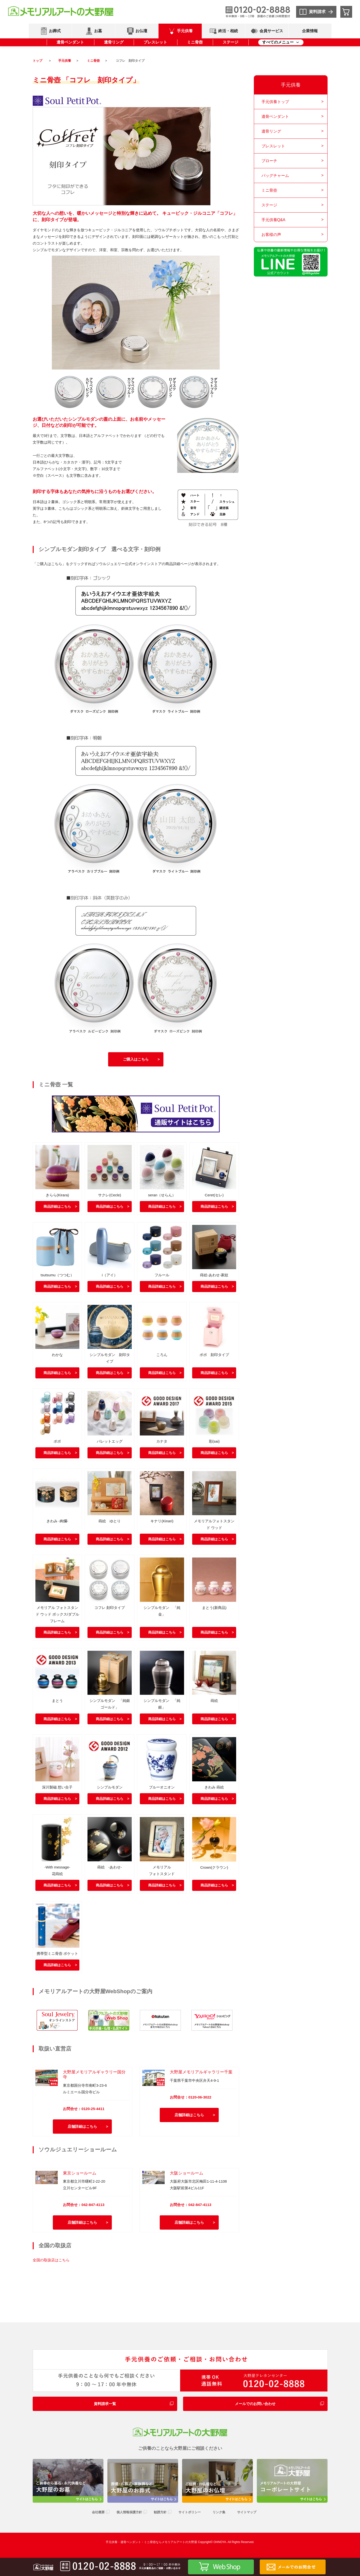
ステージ (230, 42)
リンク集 (219, 2512)
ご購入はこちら (136, 1059)
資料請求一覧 (105, 2404)
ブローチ (269, 161)
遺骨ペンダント (70, 42)
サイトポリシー (189, 2512)
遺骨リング (114, 42)
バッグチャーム (275, 175)
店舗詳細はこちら (82, 2126)
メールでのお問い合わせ (255, 2404)
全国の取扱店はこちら (51, 2260)
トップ (37, 60)
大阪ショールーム (186, 2173)
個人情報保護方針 (129, 2512)
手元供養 (64, 60)
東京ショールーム (79, 2173)
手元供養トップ (275, 102)
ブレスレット (155, 42)
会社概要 (98, 2512)
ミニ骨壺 (195, 42)
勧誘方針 (160, 2512)
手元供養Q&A (273, 220)
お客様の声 (271, 234)
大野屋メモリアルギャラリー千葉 (201, 2072)
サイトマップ (246, 2512)
